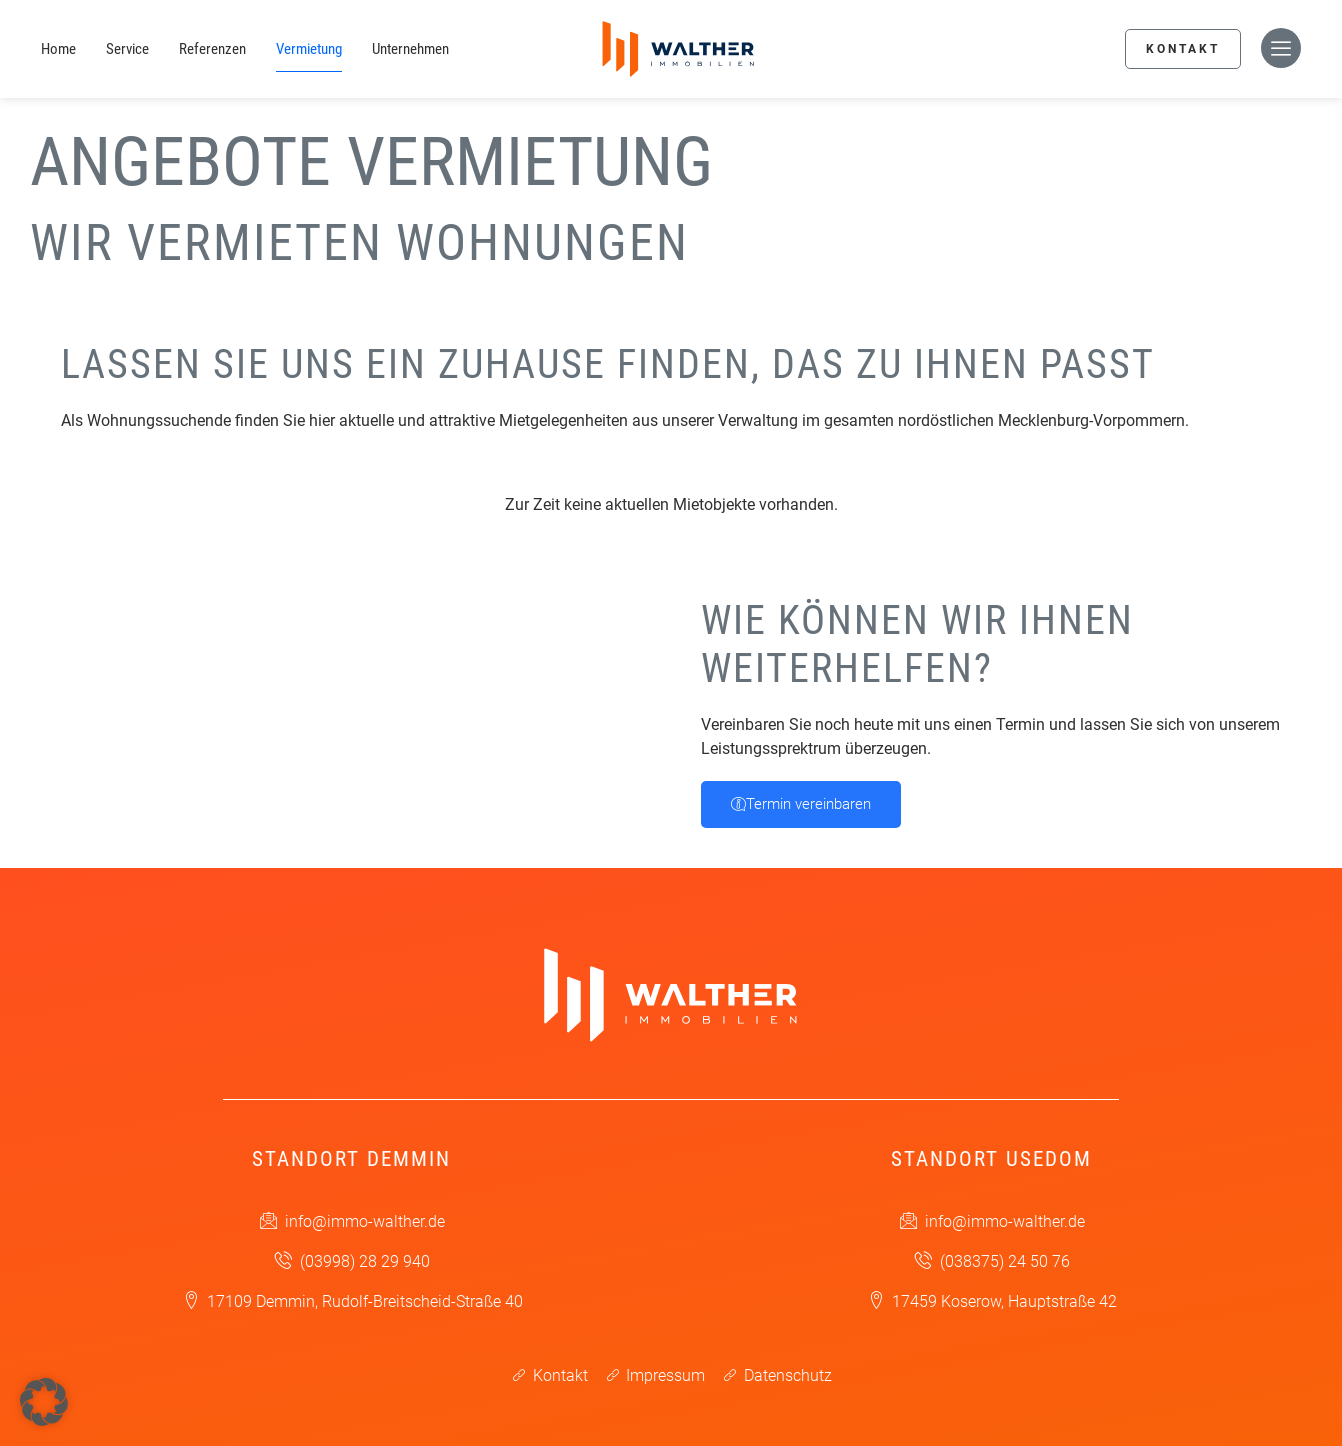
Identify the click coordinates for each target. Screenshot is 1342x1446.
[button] (44, 1402)
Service (127, 49)
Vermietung (309, 49)
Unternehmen (410, 49)
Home (58, 49)
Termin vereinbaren (801, 804)
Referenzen (212, 49)
